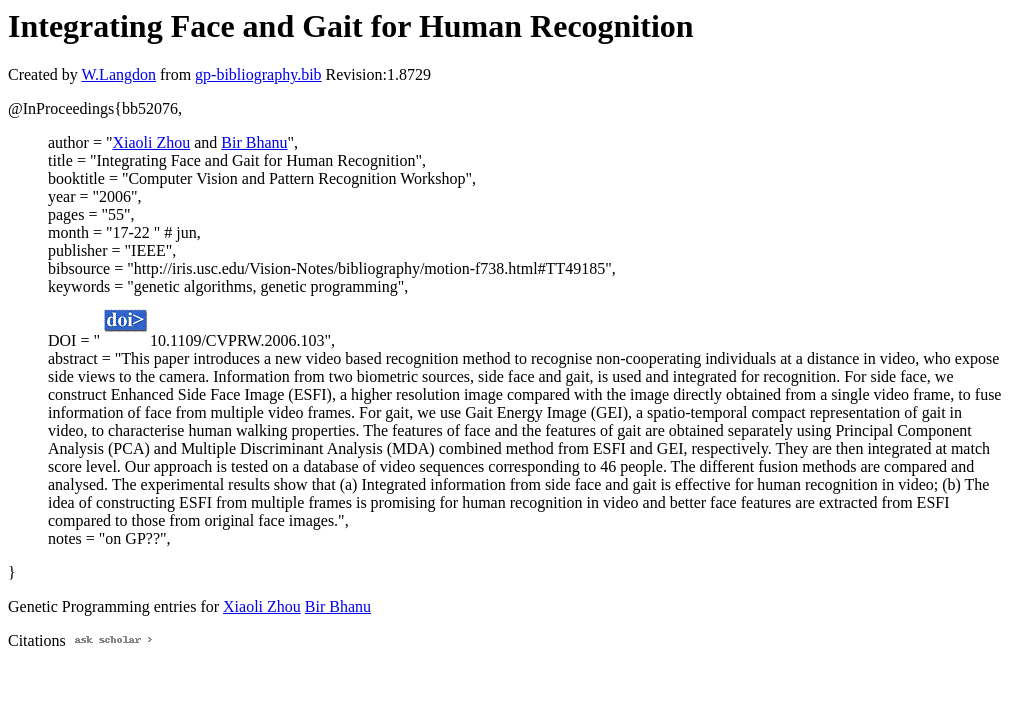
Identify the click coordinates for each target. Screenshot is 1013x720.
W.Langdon (118, 74)
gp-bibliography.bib (258, 74)
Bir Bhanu (254, 142)
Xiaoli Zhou (151, 142)
